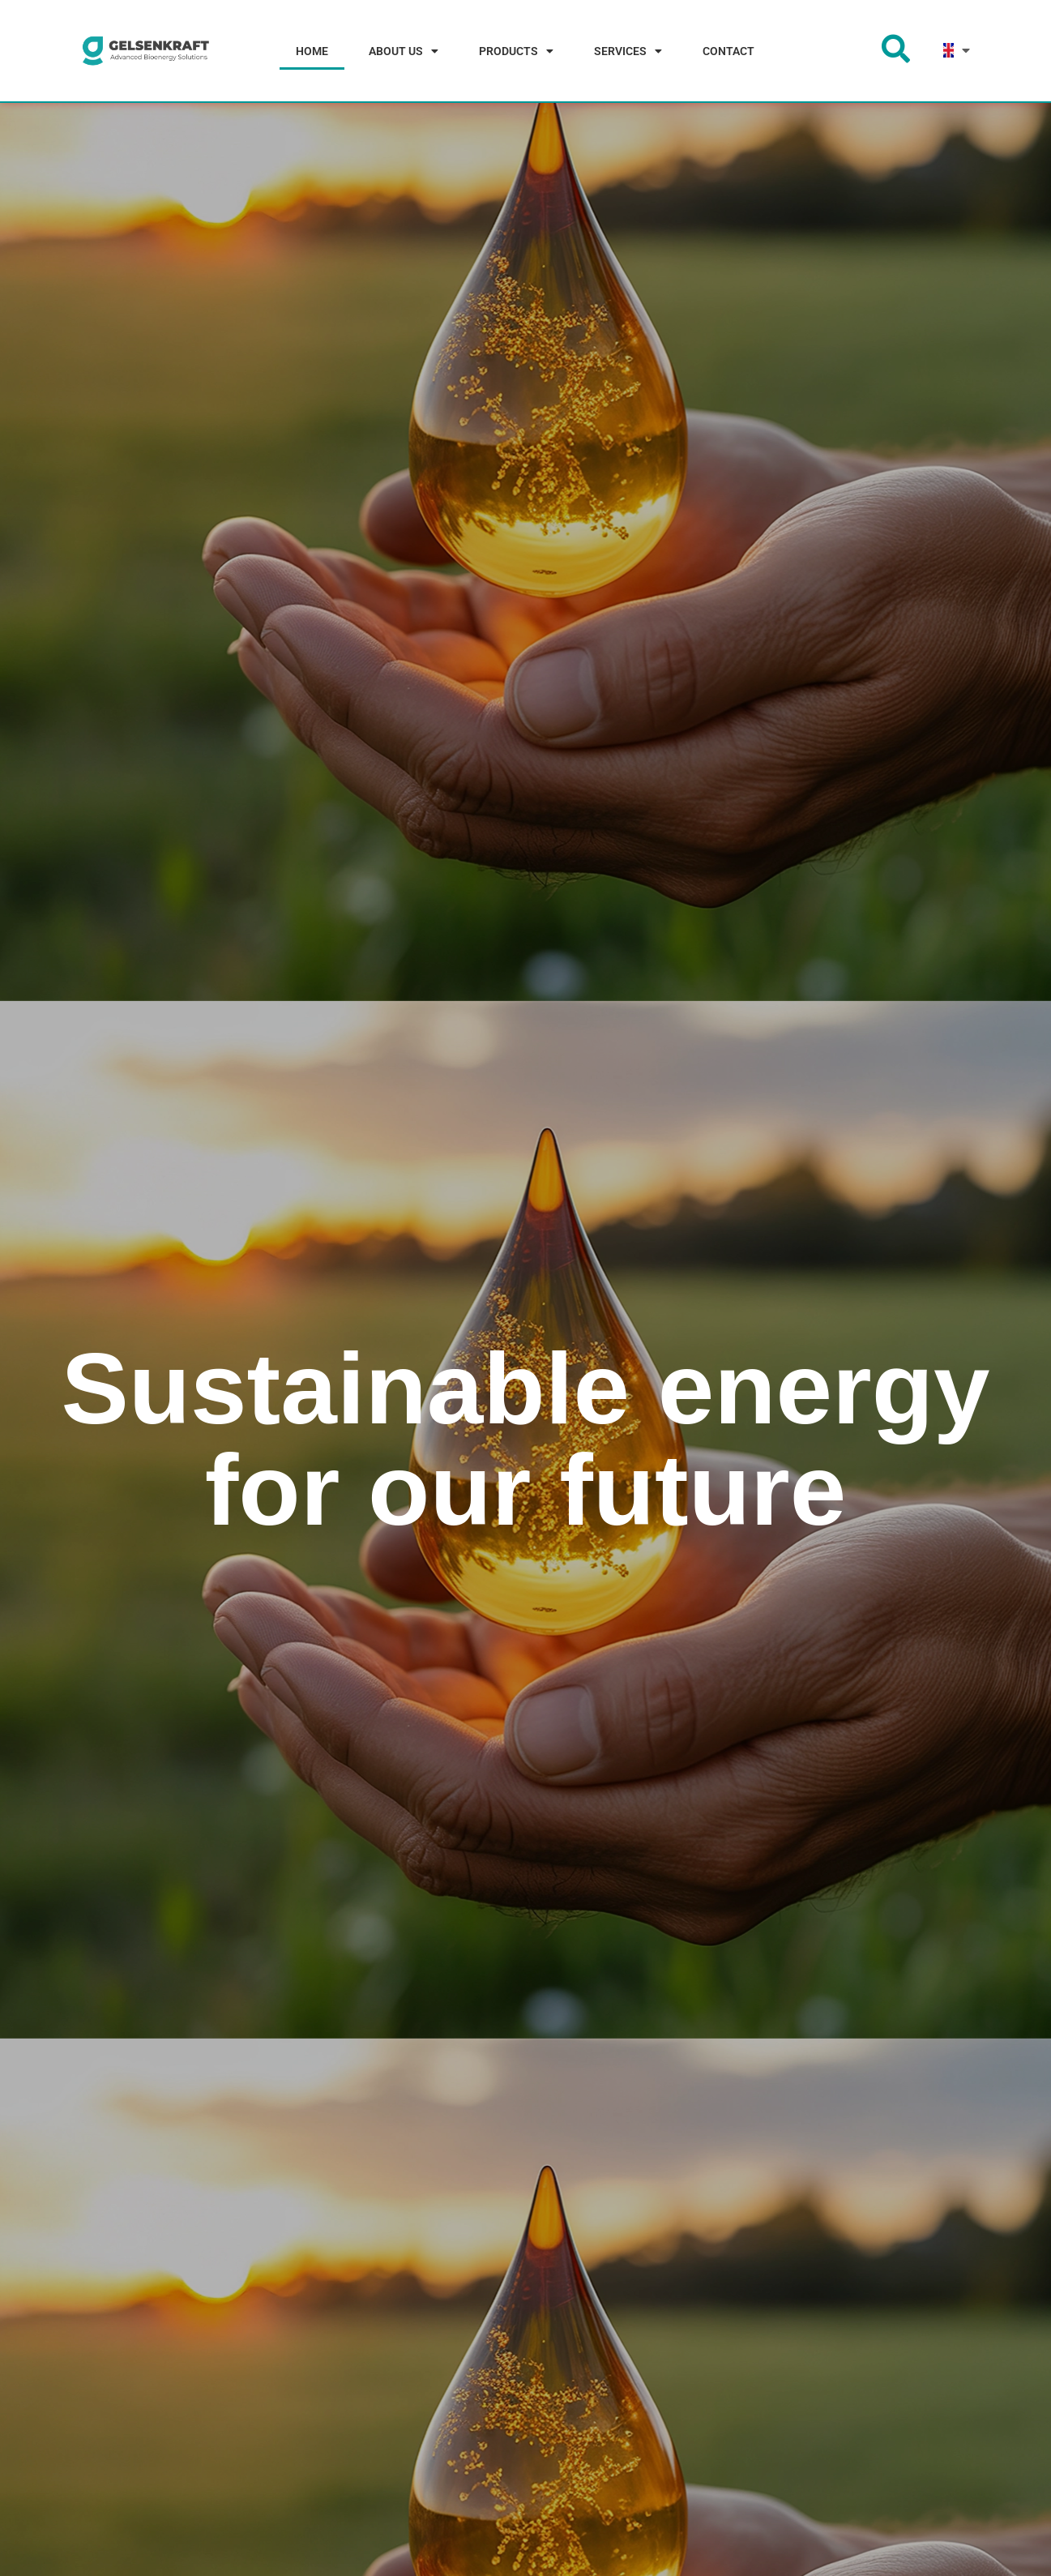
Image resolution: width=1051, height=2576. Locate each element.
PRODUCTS (516, 51)
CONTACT (728, 51)
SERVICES (628, 51)
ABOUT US (403, 51)
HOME (312, 51)
